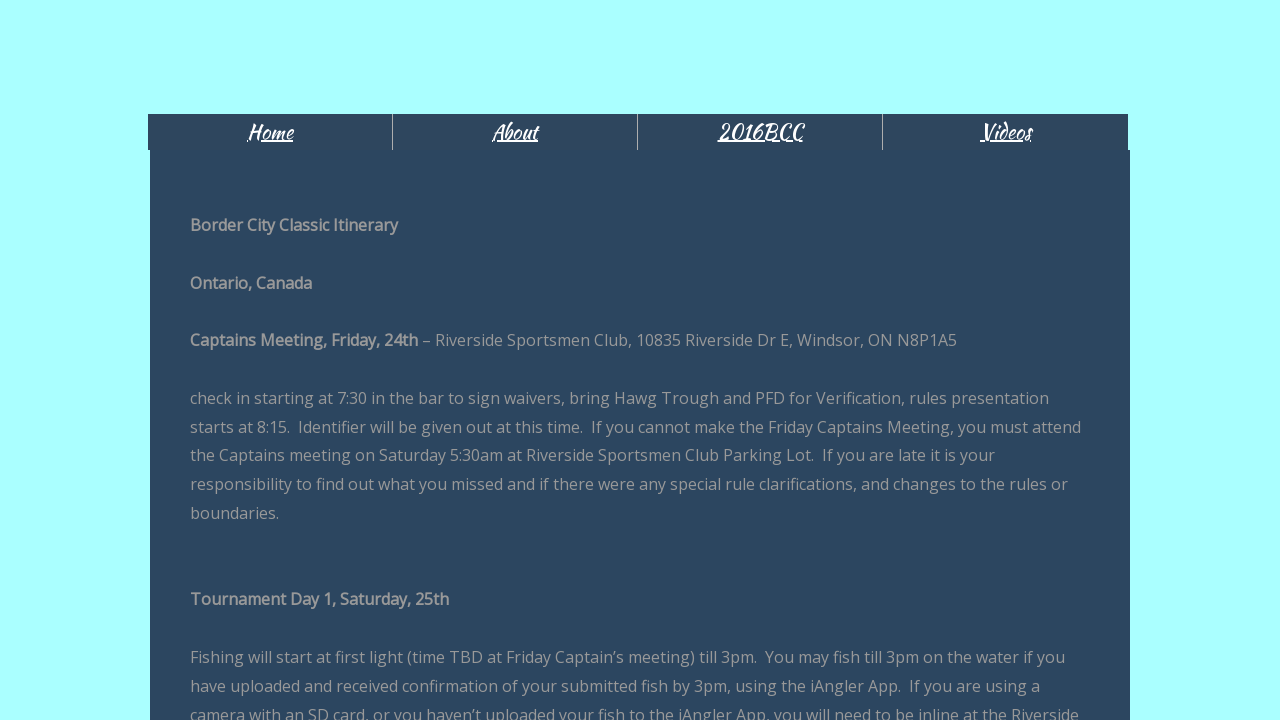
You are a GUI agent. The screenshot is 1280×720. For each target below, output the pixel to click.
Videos (1005, 131)
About (515, 131)
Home (270, 131)
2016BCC (760, 131)
